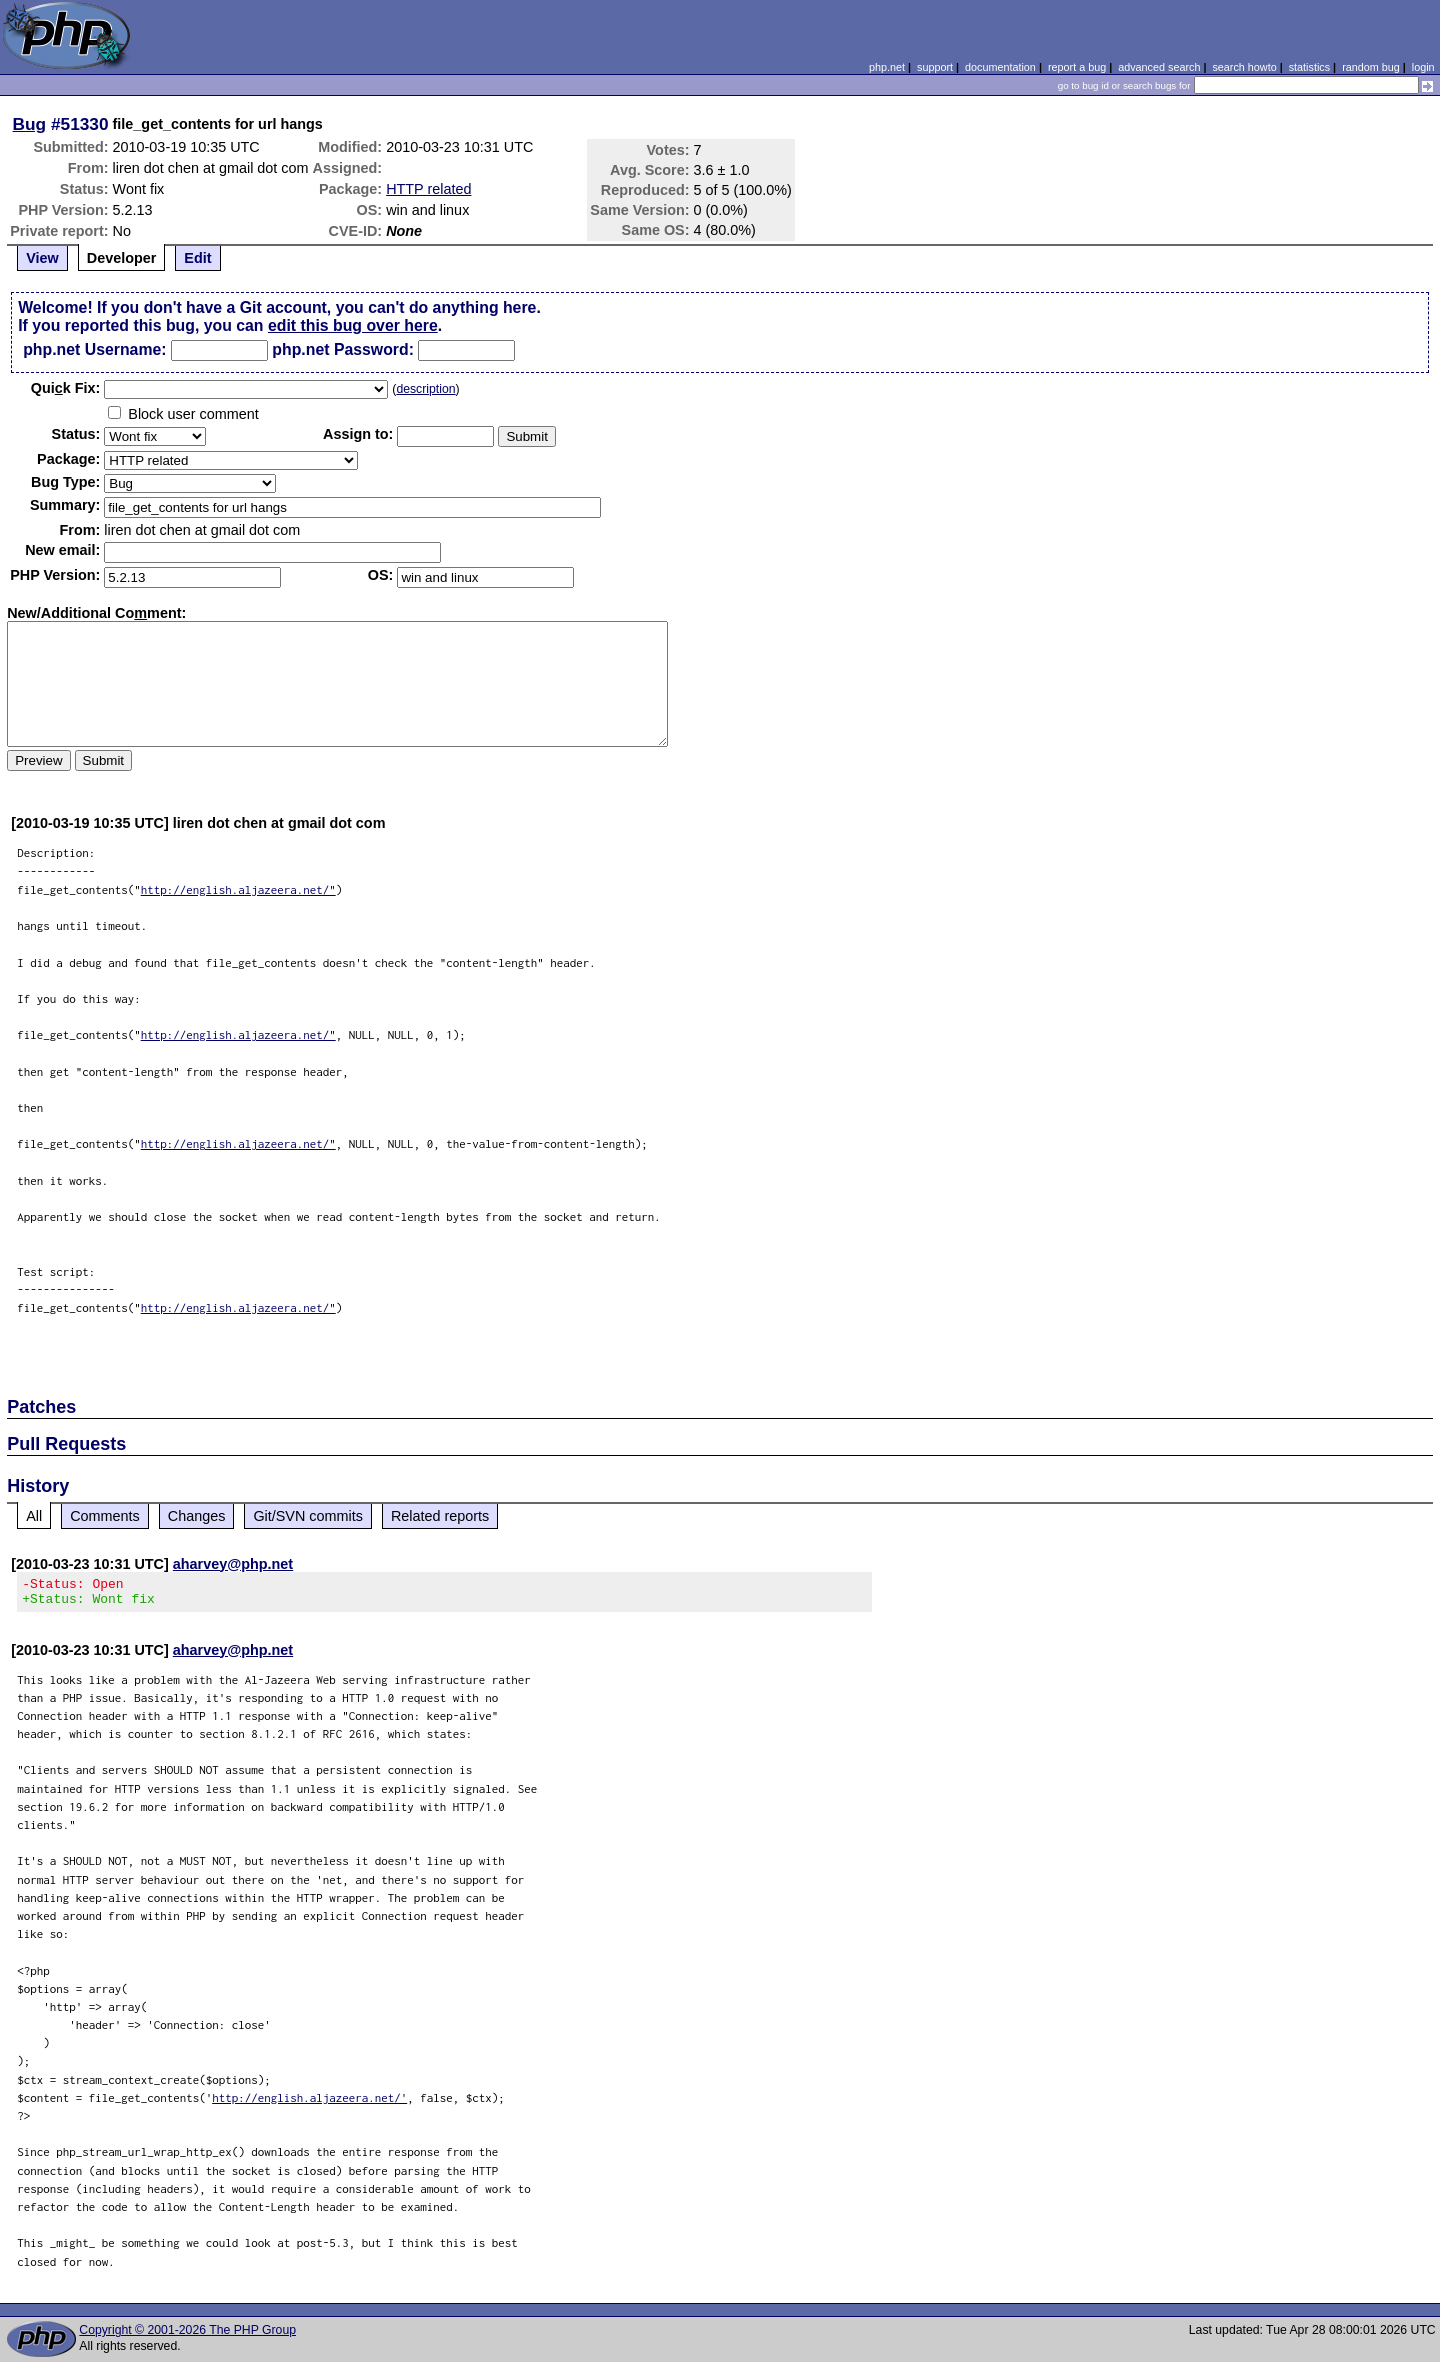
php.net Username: (94, 349)
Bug (30, 124)
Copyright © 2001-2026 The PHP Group (187, 2336)
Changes (197, 1516)
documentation (1000, 67)
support (935, 67)
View (42, 258)
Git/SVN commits (308, 1516)
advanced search (1159, 67)
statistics (1309, 67)
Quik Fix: (66, 388)
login (1423, 67)
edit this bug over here (353, 325)
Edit (197, 258)
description (425, 389)
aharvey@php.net (233, 1564)
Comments (105, 1516)
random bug (1371, 67)
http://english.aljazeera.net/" (238, 889)
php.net (887, 67)
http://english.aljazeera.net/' (309, 2103)
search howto (1244, 67)
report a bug (1077, 67)
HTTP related (428, 189)
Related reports (440, 1516)
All (34, 1516)
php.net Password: (343, 349)
